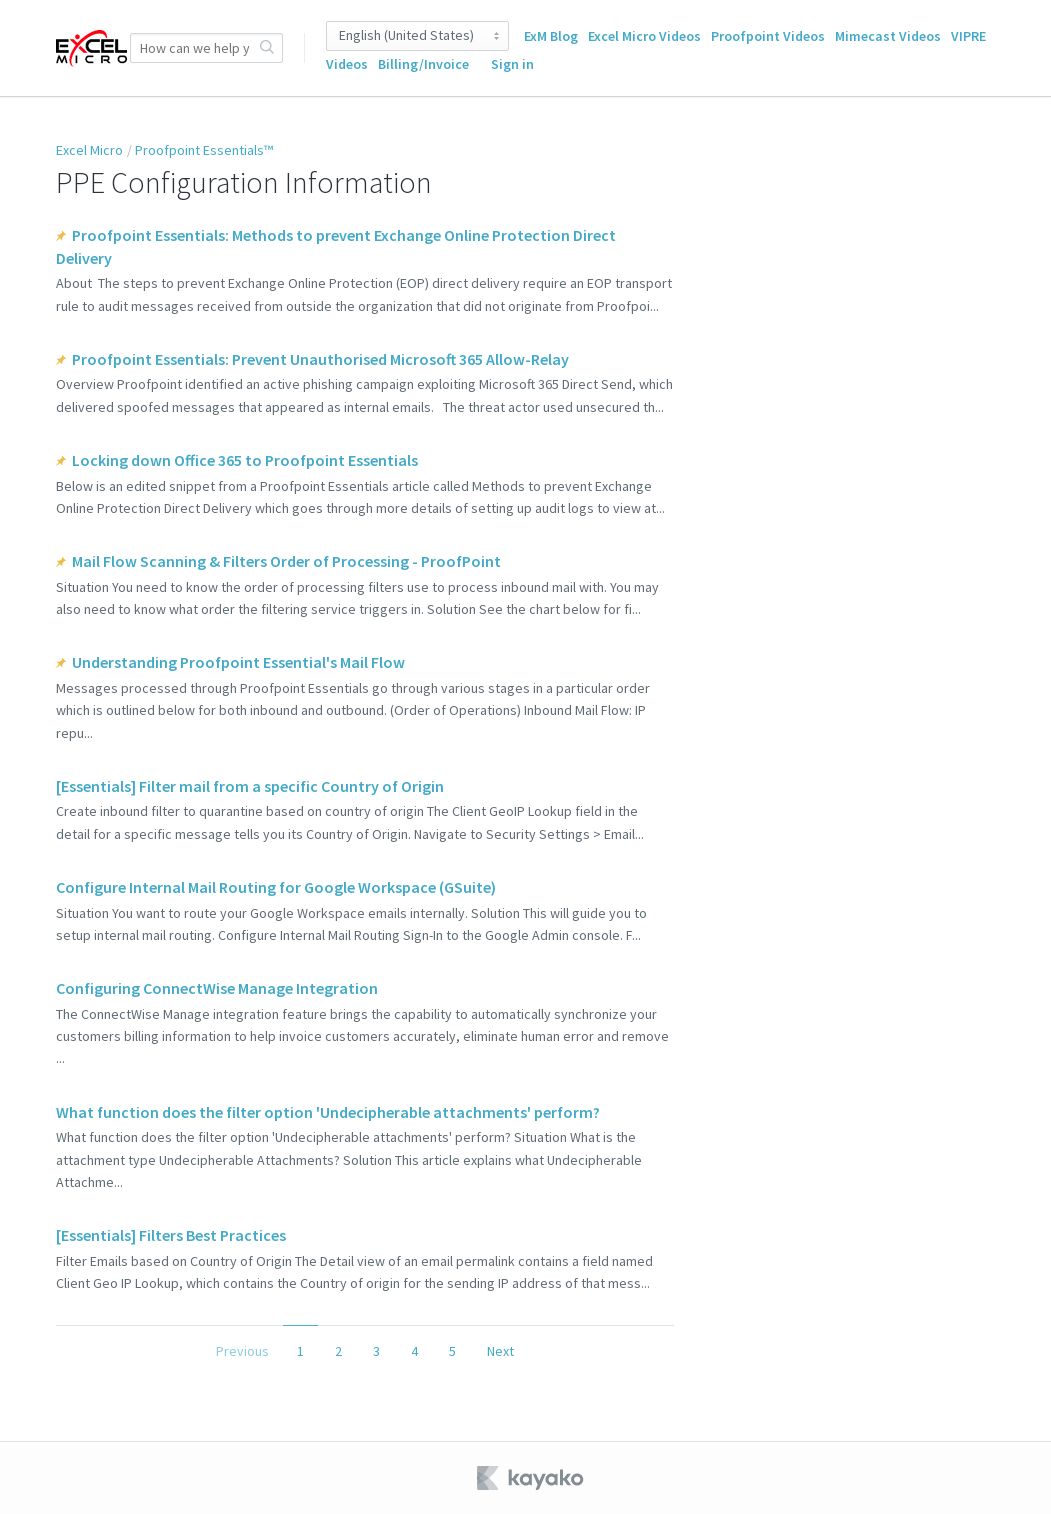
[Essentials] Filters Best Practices (171, 1235)
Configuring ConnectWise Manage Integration (217, 988)
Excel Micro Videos (644, 36)
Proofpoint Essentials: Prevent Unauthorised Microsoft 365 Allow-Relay (320, 359)
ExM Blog (551, 36)
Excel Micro (89, 150)
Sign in (512, 64)
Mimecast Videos (888, 36)
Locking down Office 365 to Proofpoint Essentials (245, 460)
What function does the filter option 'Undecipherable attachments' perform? (328, 1112)
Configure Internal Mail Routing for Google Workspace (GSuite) (276, 887)
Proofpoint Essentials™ (204, 150)
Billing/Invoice (423, 64)
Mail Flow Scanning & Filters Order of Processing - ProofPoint (286, 561)
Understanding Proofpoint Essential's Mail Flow (238, 662)
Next (500, 1351)
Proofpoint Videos (768, 36)
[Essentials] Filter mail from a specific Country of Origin (250, 786)
